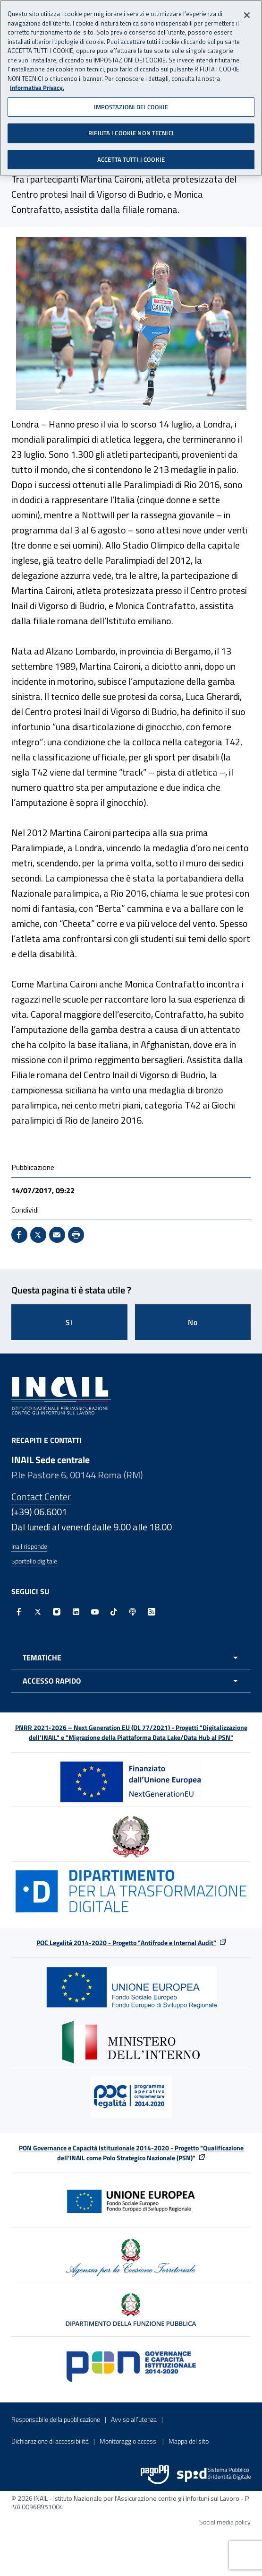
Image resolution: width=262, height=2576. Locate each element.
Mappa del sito (189, 2441)
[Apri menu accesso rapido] (131, 1680)
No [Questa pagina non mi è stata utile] (193, 1322)
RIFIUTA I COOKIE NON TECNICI (131, 130)
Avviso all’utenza (134, 2419)
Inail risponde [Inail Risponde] (29, 1546)
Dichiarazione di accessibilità (50, 2441)
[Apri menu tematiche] (131, 1657)
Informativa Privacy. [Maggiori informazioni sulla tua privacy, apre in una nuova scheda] (37, 85)
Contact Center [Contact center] (41, 1496)
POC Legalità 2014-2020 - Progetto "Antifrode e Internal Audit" (126, 1942)
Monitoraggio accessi (129, 2441)
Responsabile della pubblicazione (55, 2419)
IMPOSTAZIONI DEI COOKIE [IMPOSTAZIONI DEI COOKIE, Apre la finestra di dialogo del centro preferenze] (131, 104)
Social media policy (225, 2522)
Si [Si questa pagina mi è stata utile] (69, 1322)
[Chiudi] (247, 12)
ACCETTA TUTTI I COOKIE (131, 157)
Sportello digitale (34, 1561)
